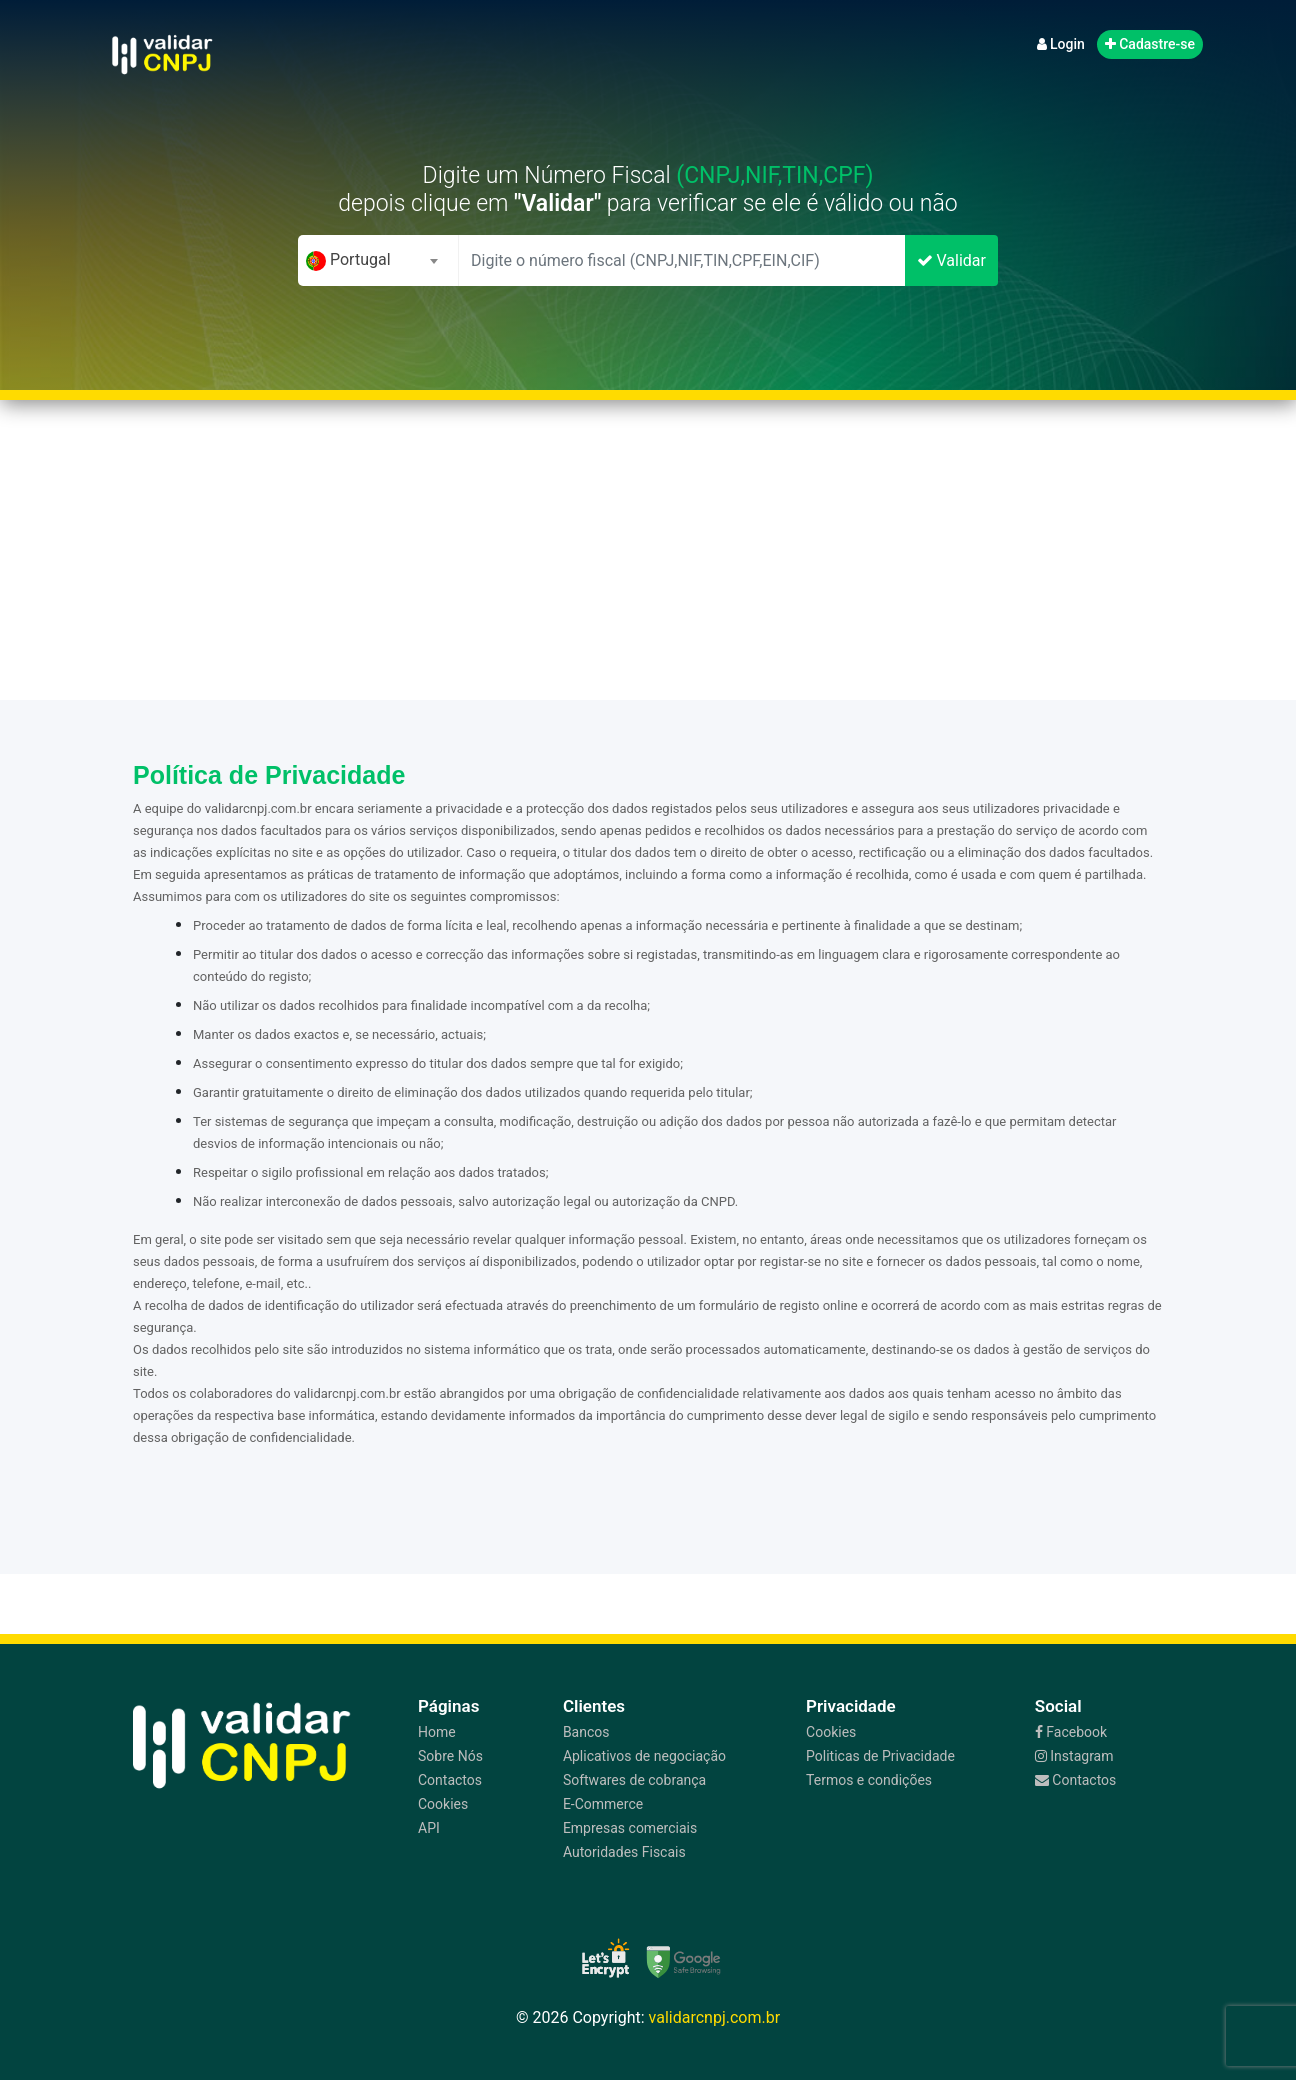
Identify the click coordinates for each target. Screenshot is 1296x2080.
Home (437, 1732)
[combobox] (378, 260)
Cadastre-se (1150, 44)
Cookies (443, 1804)
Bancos (586, 1732)
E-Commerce (603, 1804)
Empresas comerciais (630, 1828)
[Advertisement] (648, 550)
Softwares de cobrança (634, 1780)
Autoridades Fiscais (624, 1852)
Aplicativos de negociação (644, 1756)
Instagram (1074, 1756)
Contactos (450, 1780)
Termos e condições (869, 1780)
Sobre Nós (450, 1756)
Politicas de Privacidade (880, 1756)
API (429, 1828)
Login (1061, 44)
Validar (951, 260)
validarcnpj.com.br (715, 2017)
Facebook (1071, 1732)
